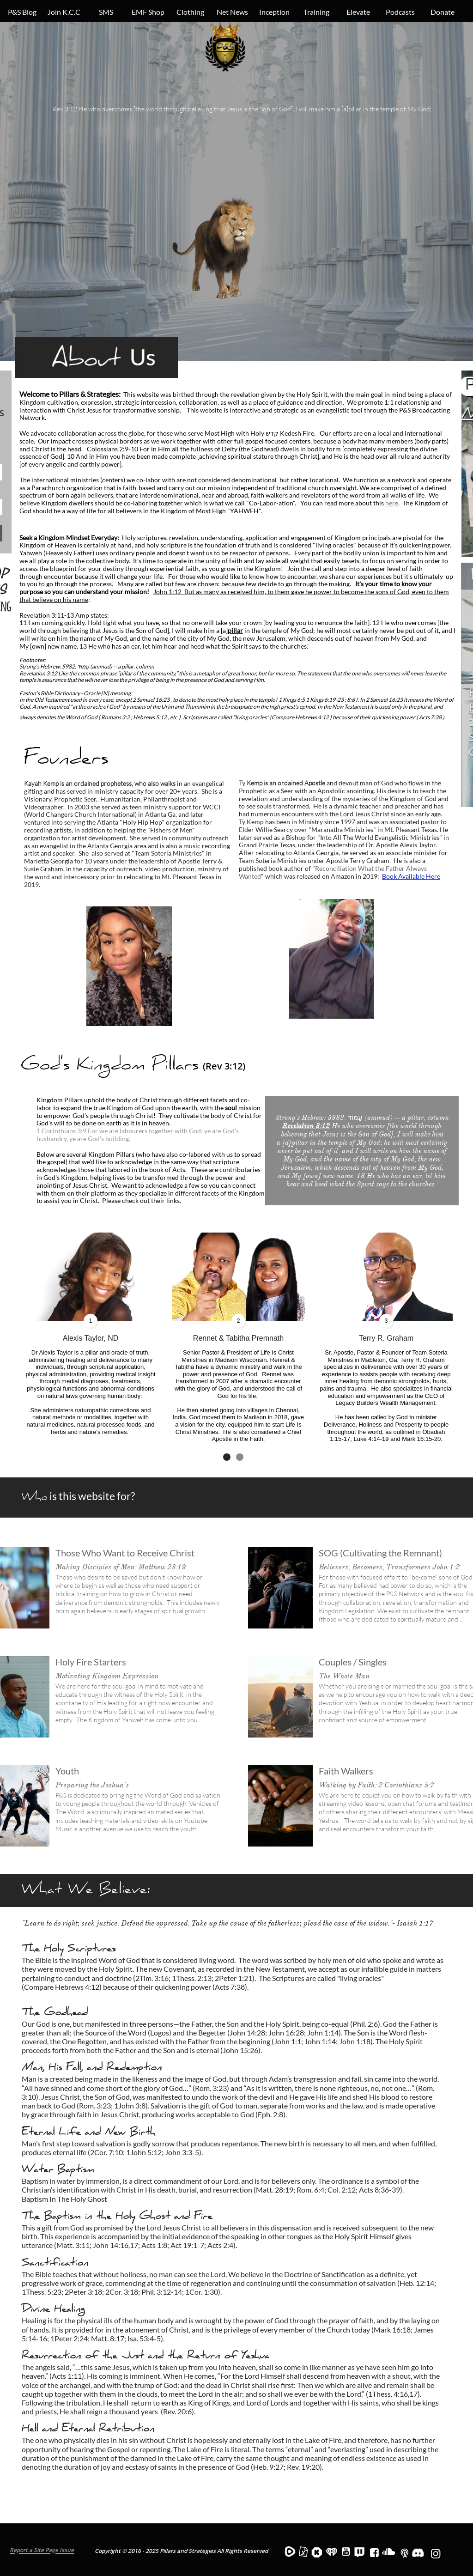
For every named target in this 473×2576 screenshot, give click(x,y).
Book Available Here (411, 876)
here (391, 503)
